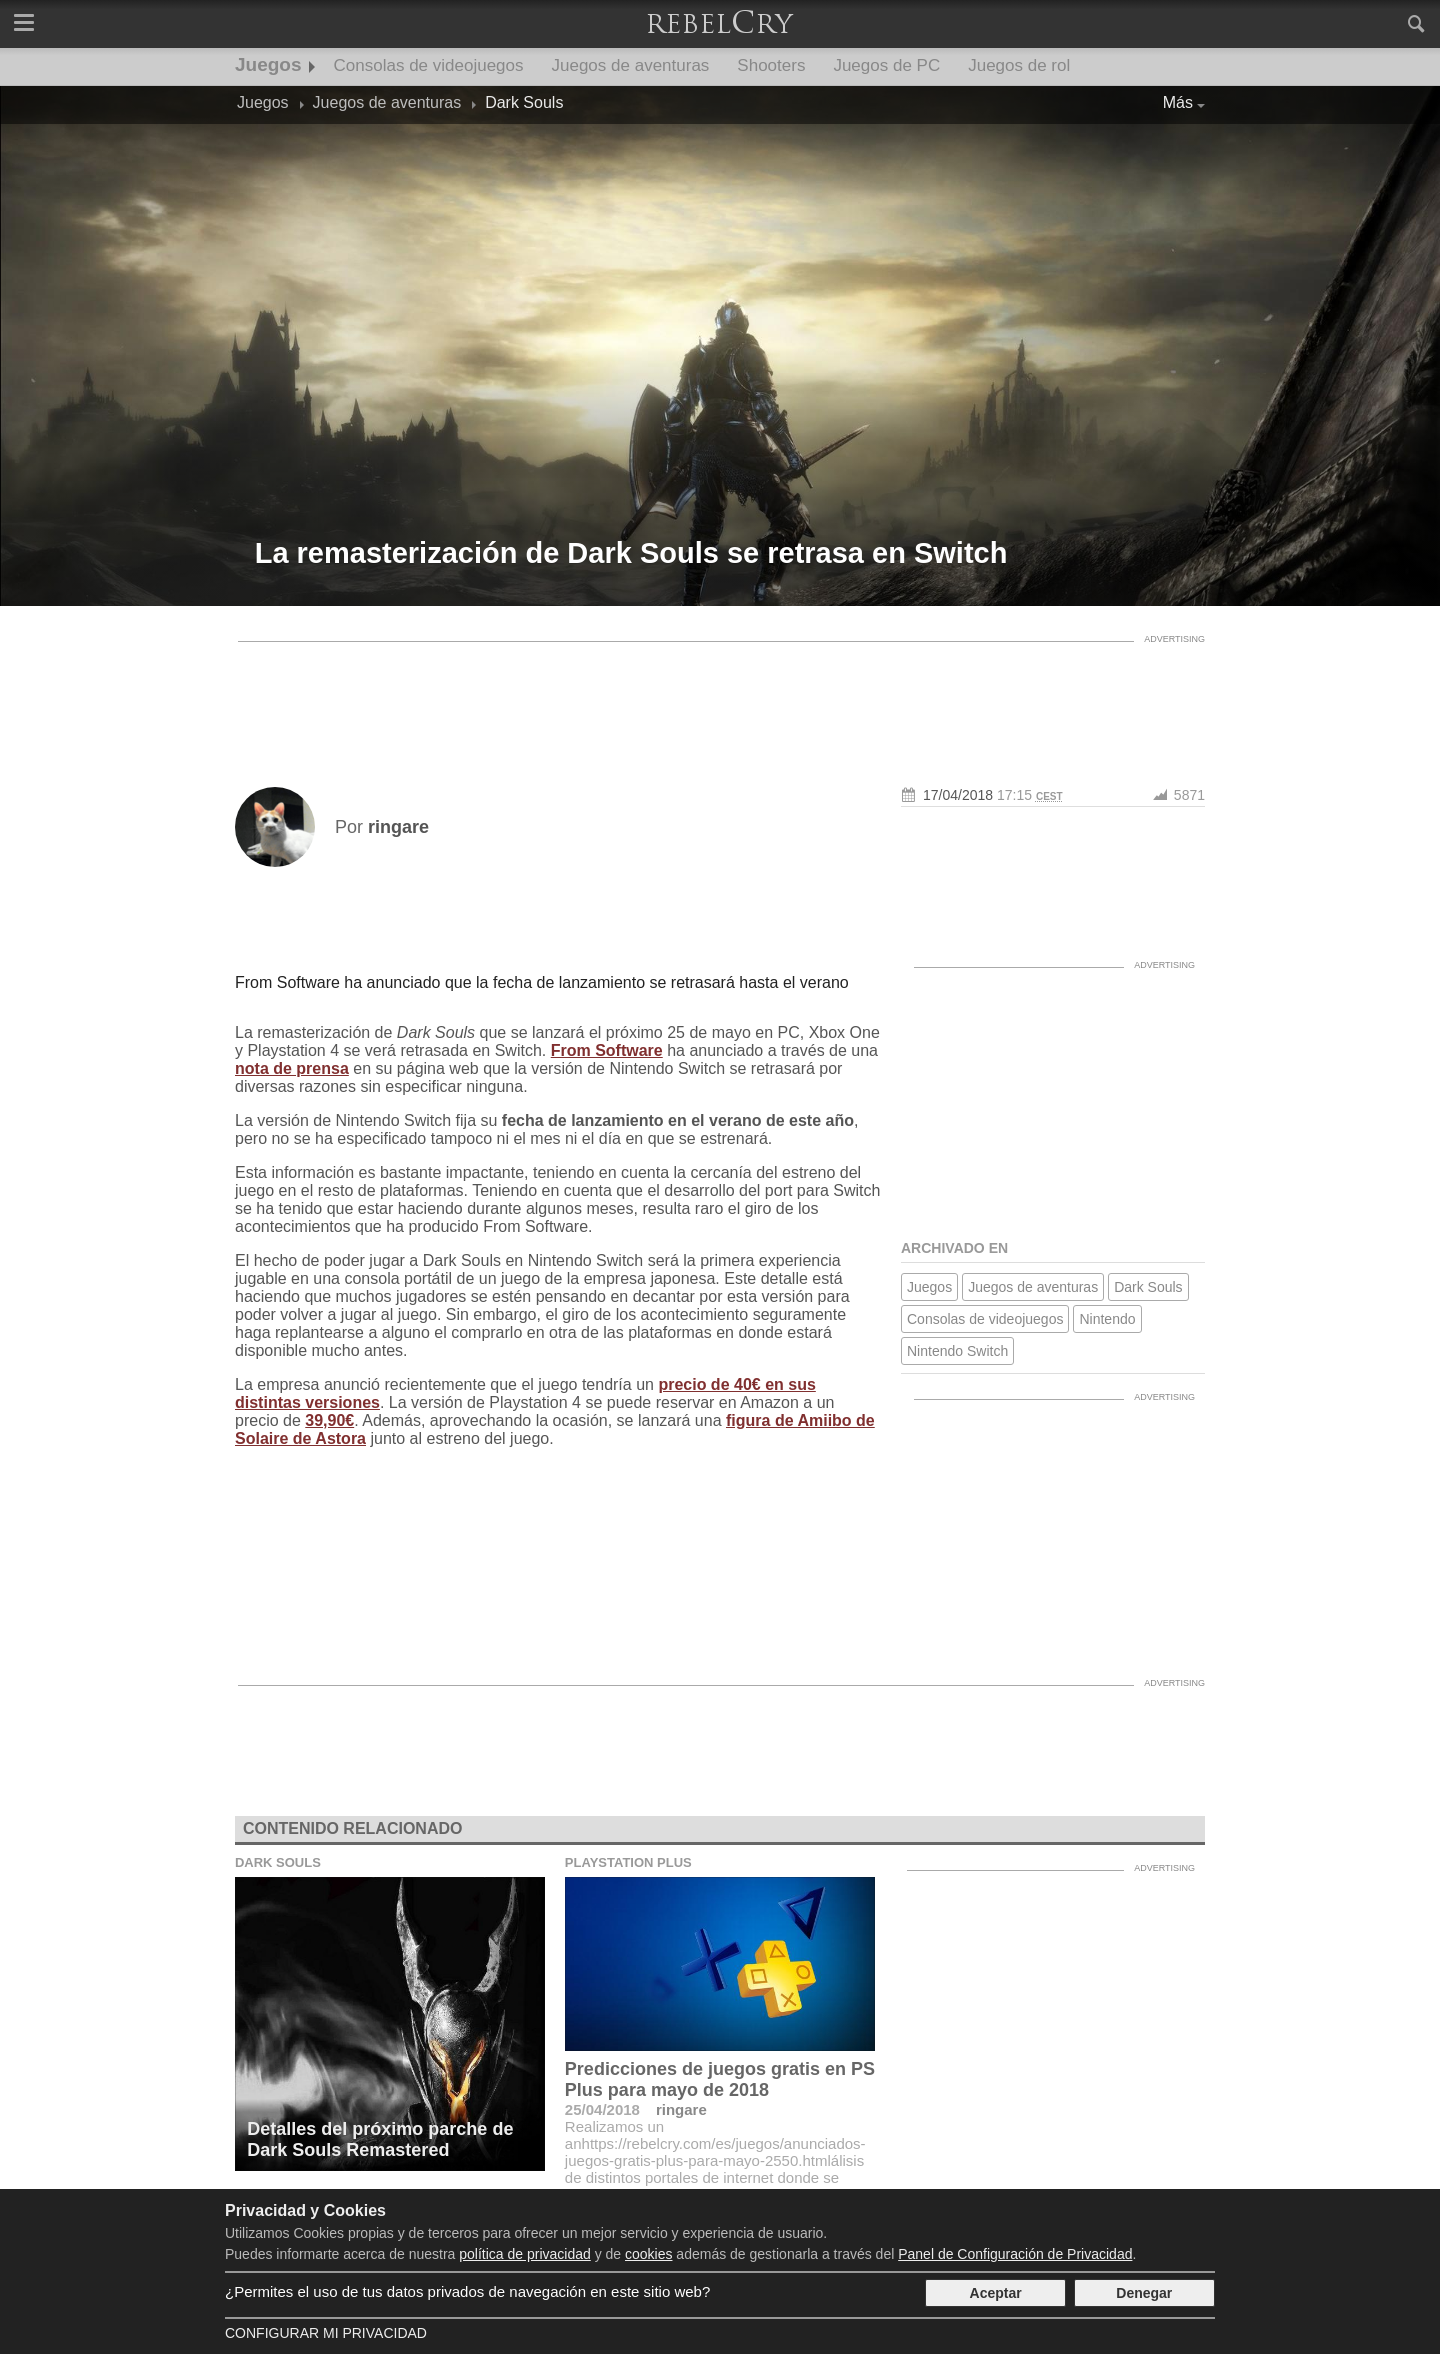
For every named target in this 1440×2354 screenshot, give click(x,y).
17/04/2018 (958, 795)
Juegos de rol (1019, 65)
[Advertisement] (720, 697)
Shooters (771, 65)
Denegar (1144, 2293)
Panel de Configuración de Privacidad (1015, 2254)
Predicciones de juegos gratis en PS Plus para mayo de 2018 (720, 2079)
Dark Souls (1148, 1287)
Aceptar (996, 2293)
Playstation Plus (628, 1862)
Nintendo (1107, 1319)
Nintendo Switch (957, 1351)
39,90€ (329, 1420)
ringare (681, 2109)
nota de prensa (292, 1068)
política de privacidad (525, 2254)
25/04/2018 (602, 2109)
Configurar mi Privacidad (326, 2333)
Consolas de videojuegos (429, 65)
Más (1178, 102)
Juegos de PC (886, 65)
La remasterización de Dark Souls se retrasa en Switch (631, 553)
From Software (607, 1050)
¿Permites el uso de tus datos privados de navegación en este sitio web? (467, 2291)
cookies (648, 2254)
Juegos (268, 64)
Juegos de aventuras (631, 65)
